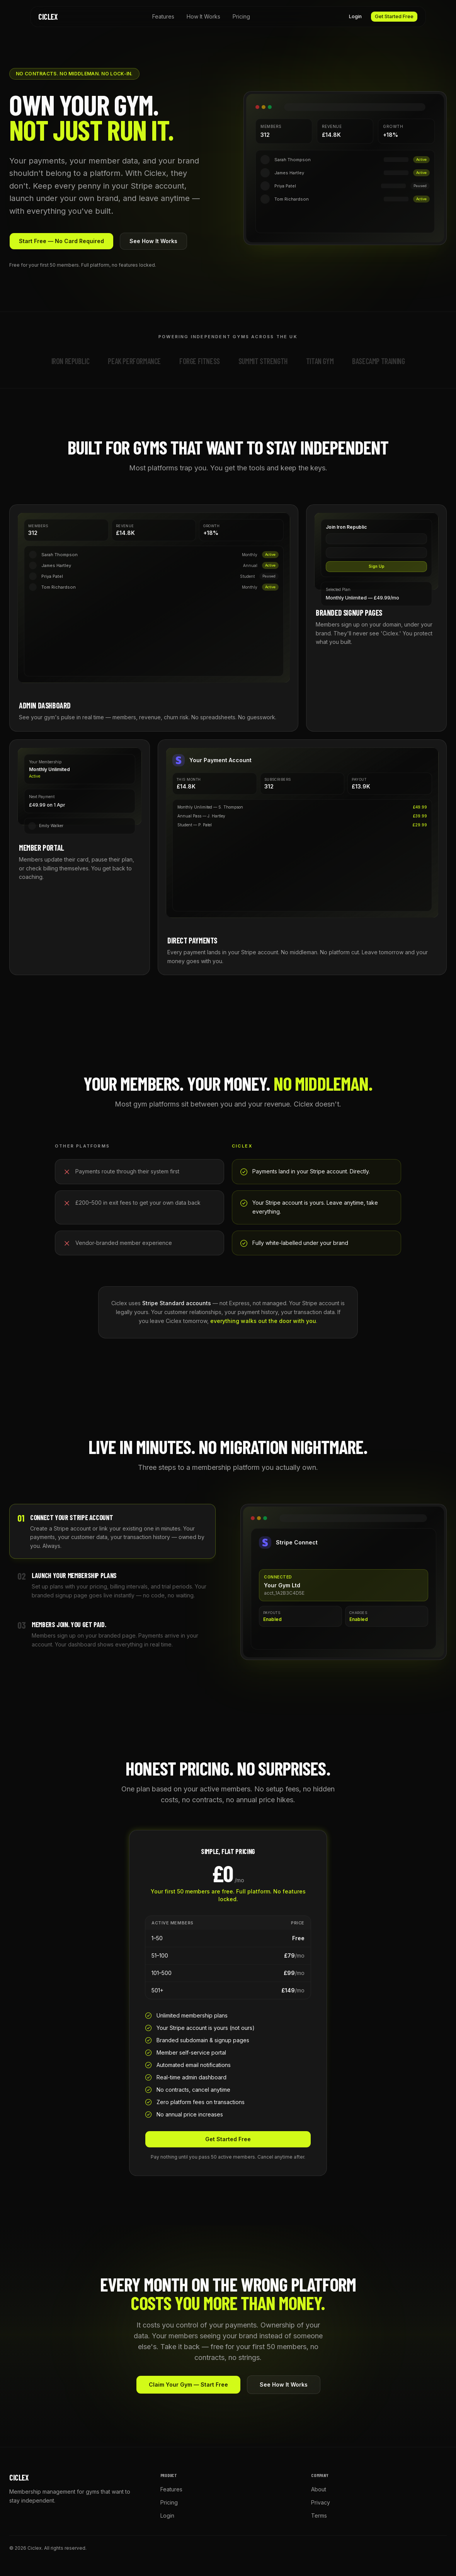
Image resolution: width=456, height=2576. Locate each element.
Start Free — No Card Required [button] (61, 241)
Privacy (320, 2502)
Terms (319, 2515)
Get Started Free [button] (394, 16)
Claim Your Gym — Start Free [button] (188, 2384)
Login (167, 2515)
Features (163, 16)
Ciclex (48, 16)
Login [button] (355, 16)
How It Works (203, 16)
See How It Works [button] (153, 241)
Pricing (241, 16)
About (318, 2489)
